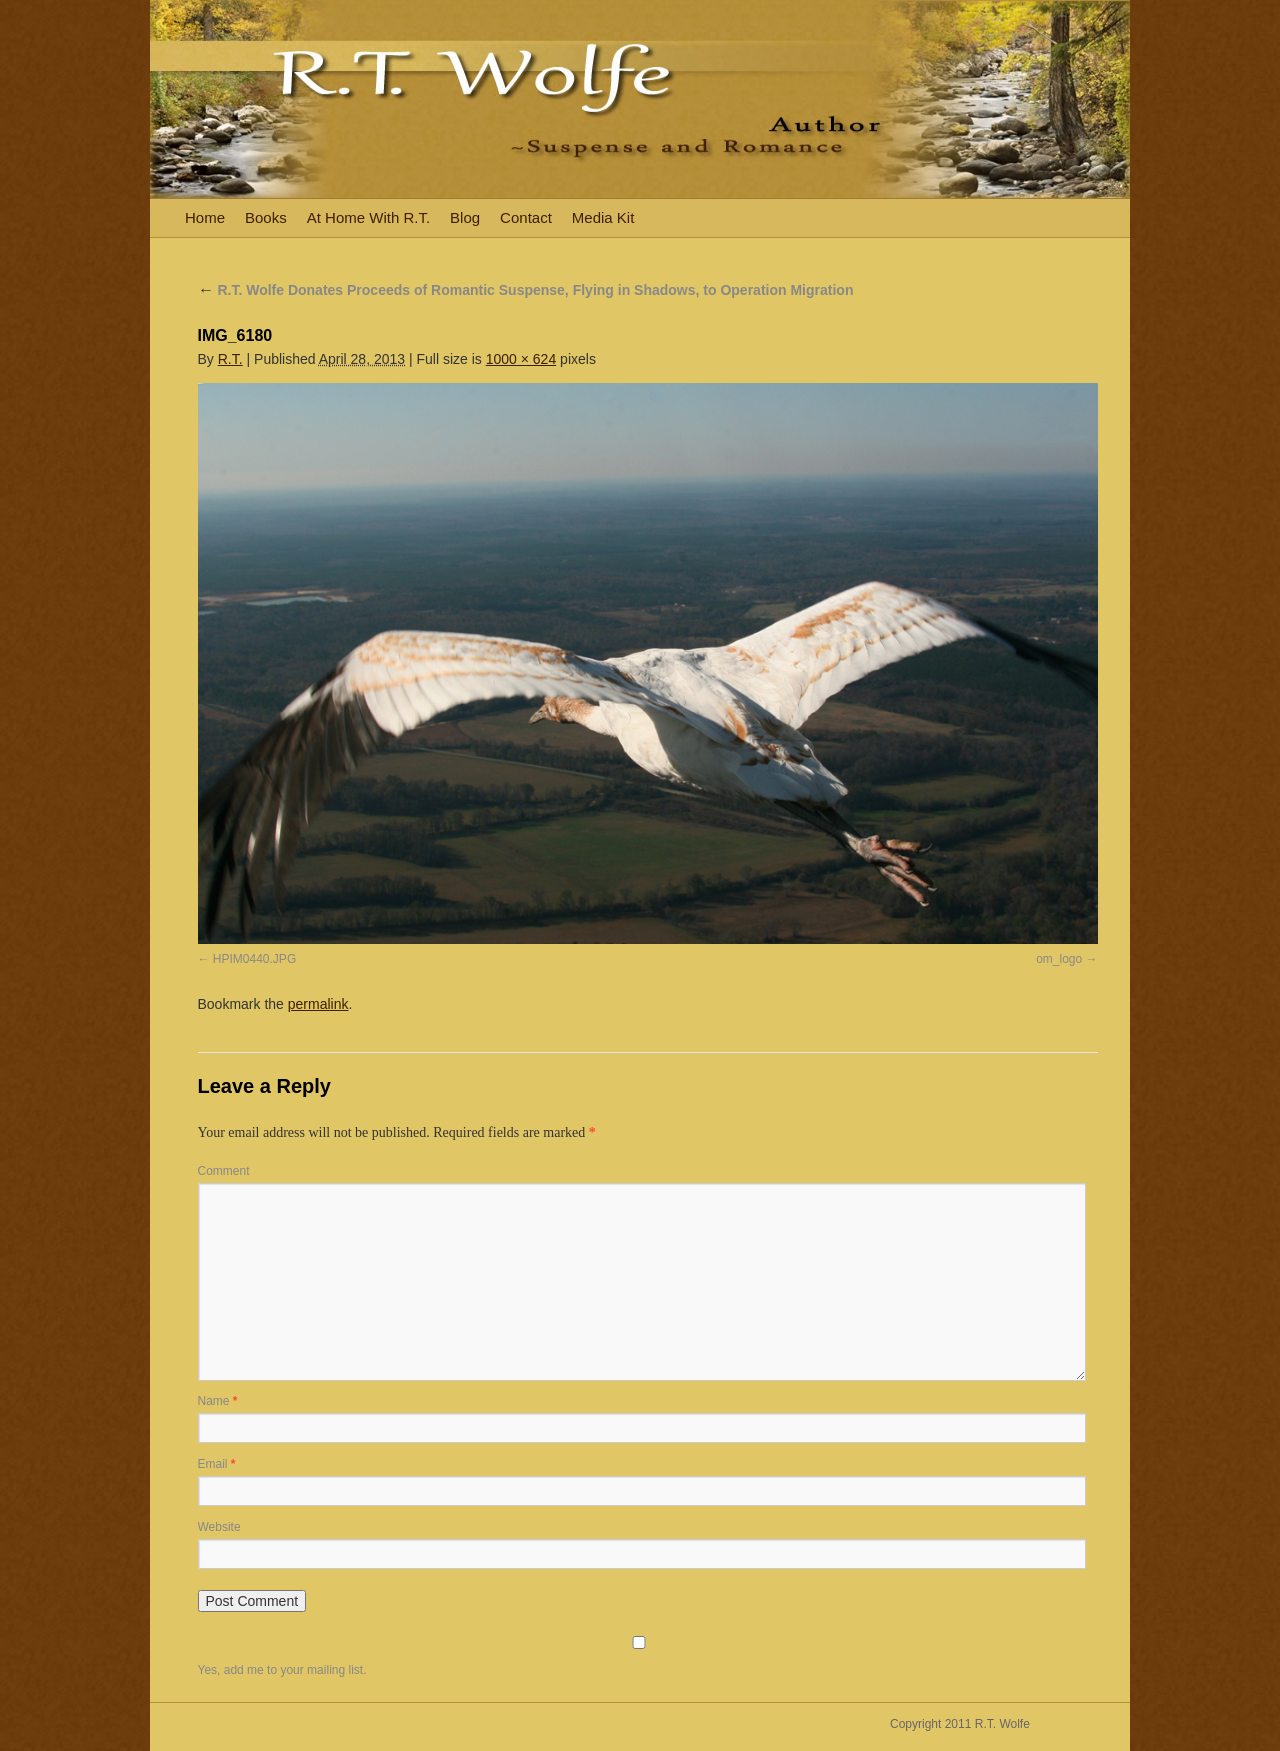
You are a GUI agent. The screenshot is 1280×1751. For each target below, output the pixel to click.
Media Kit (603, 217)
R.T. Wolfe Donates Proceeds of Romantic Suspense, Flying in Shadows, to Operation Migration (526, 290)
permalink (318, 1004)
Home (205, 217)
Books (266, 217)
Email (217, 1464)
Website (219, 1527)
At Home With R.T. (368, 217)
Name (218, 1401)
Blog (465, 217)
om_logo (1059, 959)
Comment (224, 1171)
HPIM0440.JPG (254, 959)
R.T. (230, 359)
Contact (526, 217)
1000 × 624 (521, 359)
